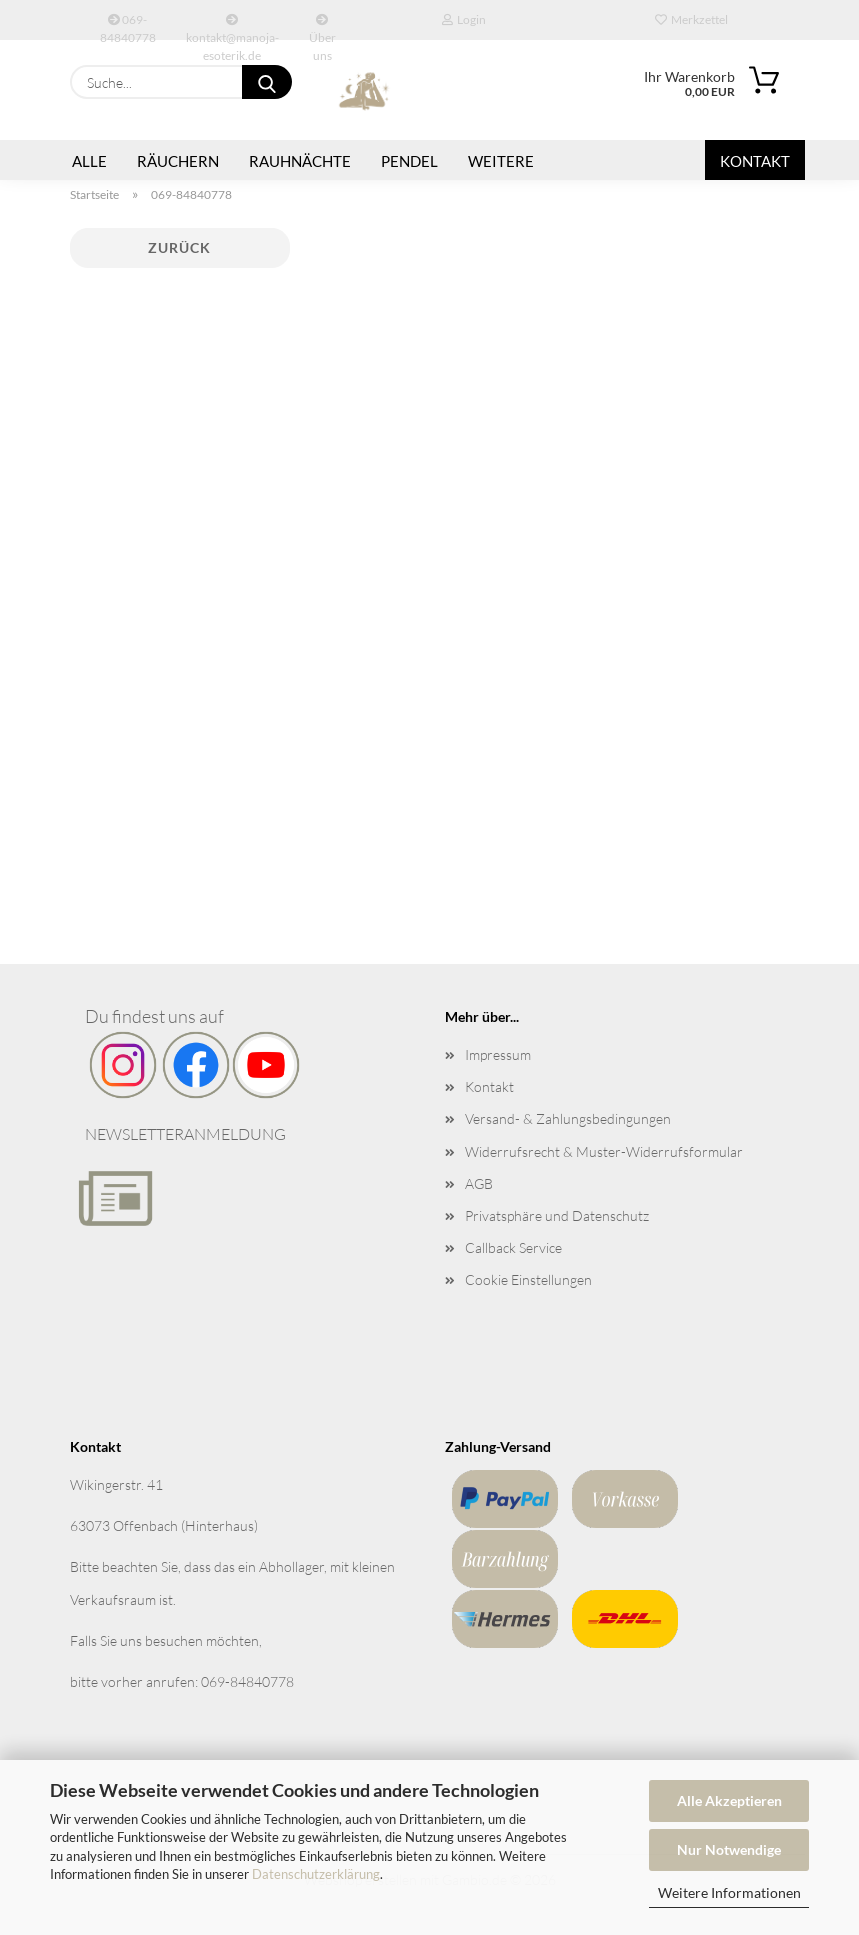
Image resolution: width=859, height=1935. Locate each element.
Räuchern (178, 161)
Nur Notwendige (729, 1849)
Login (464, 19)
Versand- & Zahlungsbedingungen (568, 1118)
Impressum (498, 1054)
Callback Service (513, 1247)
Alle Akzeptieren (729, 1800)
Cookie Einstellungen (528, 1279)
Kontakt (755, 161)
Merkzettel (691, 19)
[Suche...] (267, 82)
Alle (89, 161)
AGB (479, 1183)
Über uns (322, 27)
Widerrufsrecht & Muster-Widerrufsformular (604, 1151)
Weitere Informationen (729, 1892)
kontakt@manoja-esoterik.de (232, 27)
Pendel (409, 161)
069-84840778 (128, 26)
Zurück (179, 247)
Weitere (501, 161)
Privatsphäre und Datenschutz (557, 1215)
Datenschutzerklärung (316, 1874)
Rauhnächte (300, 161)
